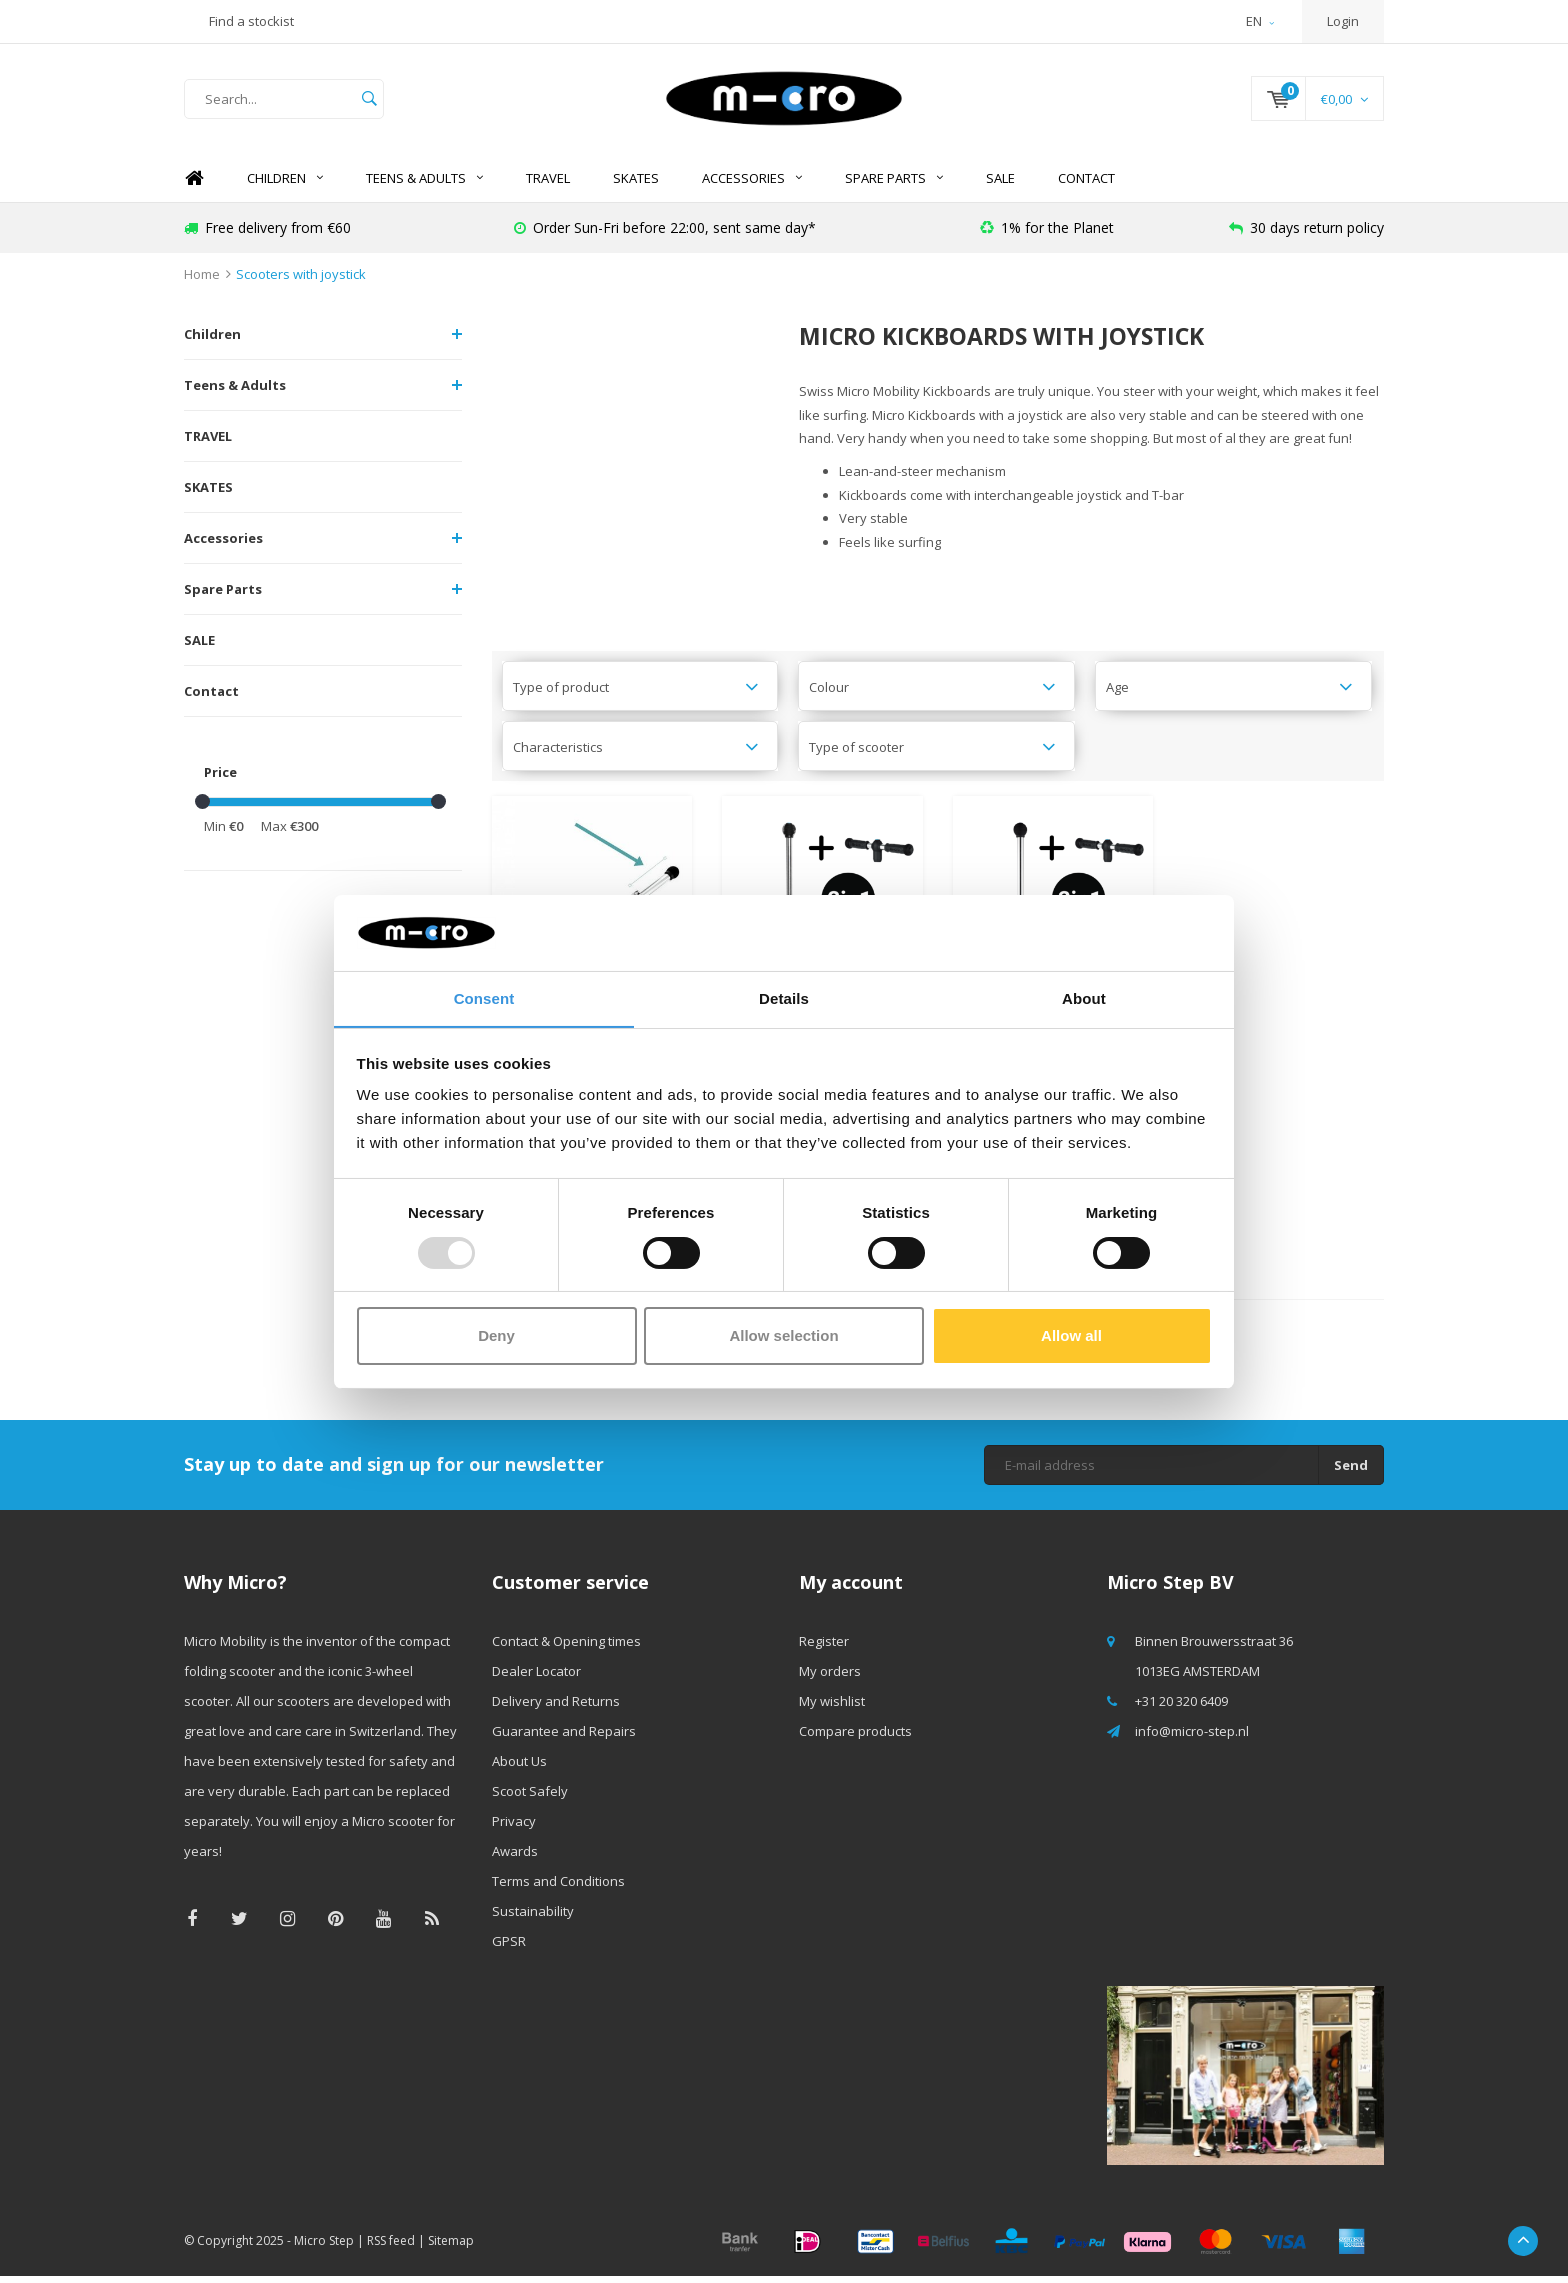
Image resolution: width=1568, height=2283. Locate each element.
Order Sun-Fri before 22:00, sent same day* (665, 234)
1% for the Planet (1047, 234)
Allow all (1071, 1336)
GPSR (509, 1948)
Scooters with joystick (301, 281)
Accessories (752, 185)
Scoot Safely (530, 1798)
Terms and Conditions (558, 1888)
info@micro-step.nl (1192, 1738)
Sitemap (451, 2247)
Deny (496, 1336)
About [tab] (1084, 998)
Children (285, 185)
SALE (1000, 185)
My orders (830, 1678)
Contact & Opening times (566, 1648)
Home (194, 185)
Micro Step (324, 2247)
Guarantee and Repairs (564, 1738)
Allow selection (783, 1336)
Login (1343, 21)
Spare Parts (894, 185)
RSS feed (391, 2247)
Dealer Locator (536, 1678)
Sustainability (533, 1918)
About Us (519, 1768)
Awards (515, 1858)
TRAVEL (548, 185)
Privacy (514, 1828)
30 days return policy (1306, 234)
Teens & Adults (424, 185)
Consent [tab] (484, 998)
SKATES (636, 185)
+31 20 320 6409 (1181, 1708)
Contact (1086, 185)
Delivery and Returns (556, 1708)
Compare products (855, 1738)
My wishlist (832, 1708)
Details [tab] (784, 998)
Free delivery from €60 (267, 234)
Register (824, 1648)
